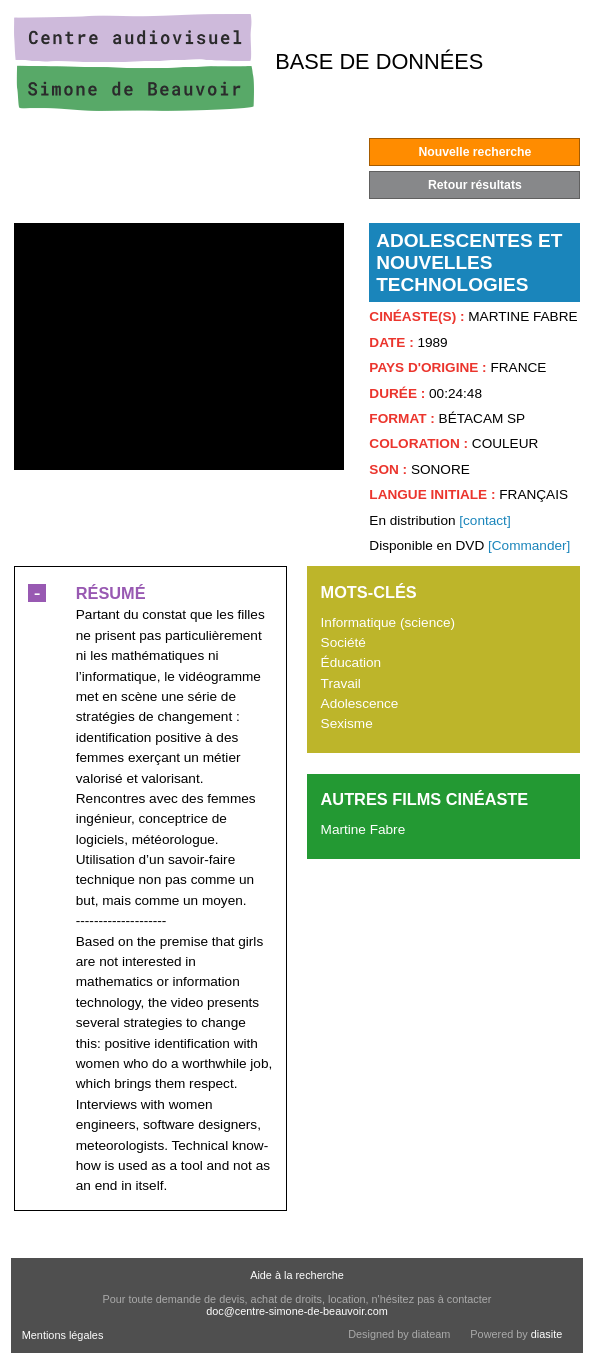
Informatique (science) (388, 622)
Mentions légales (63, 1335)
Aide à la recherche (297, 1275)
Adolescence (360, 703)
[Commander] (529, 545)
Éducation (351, 662)
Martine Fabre (363, 829)
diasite (546, 1334)
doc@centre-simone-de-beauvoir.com (297, 1311)
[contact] (484, 520)
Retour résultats (475, 185)
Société (343, 642)
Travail (341, 683)
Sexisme (347, 723)
